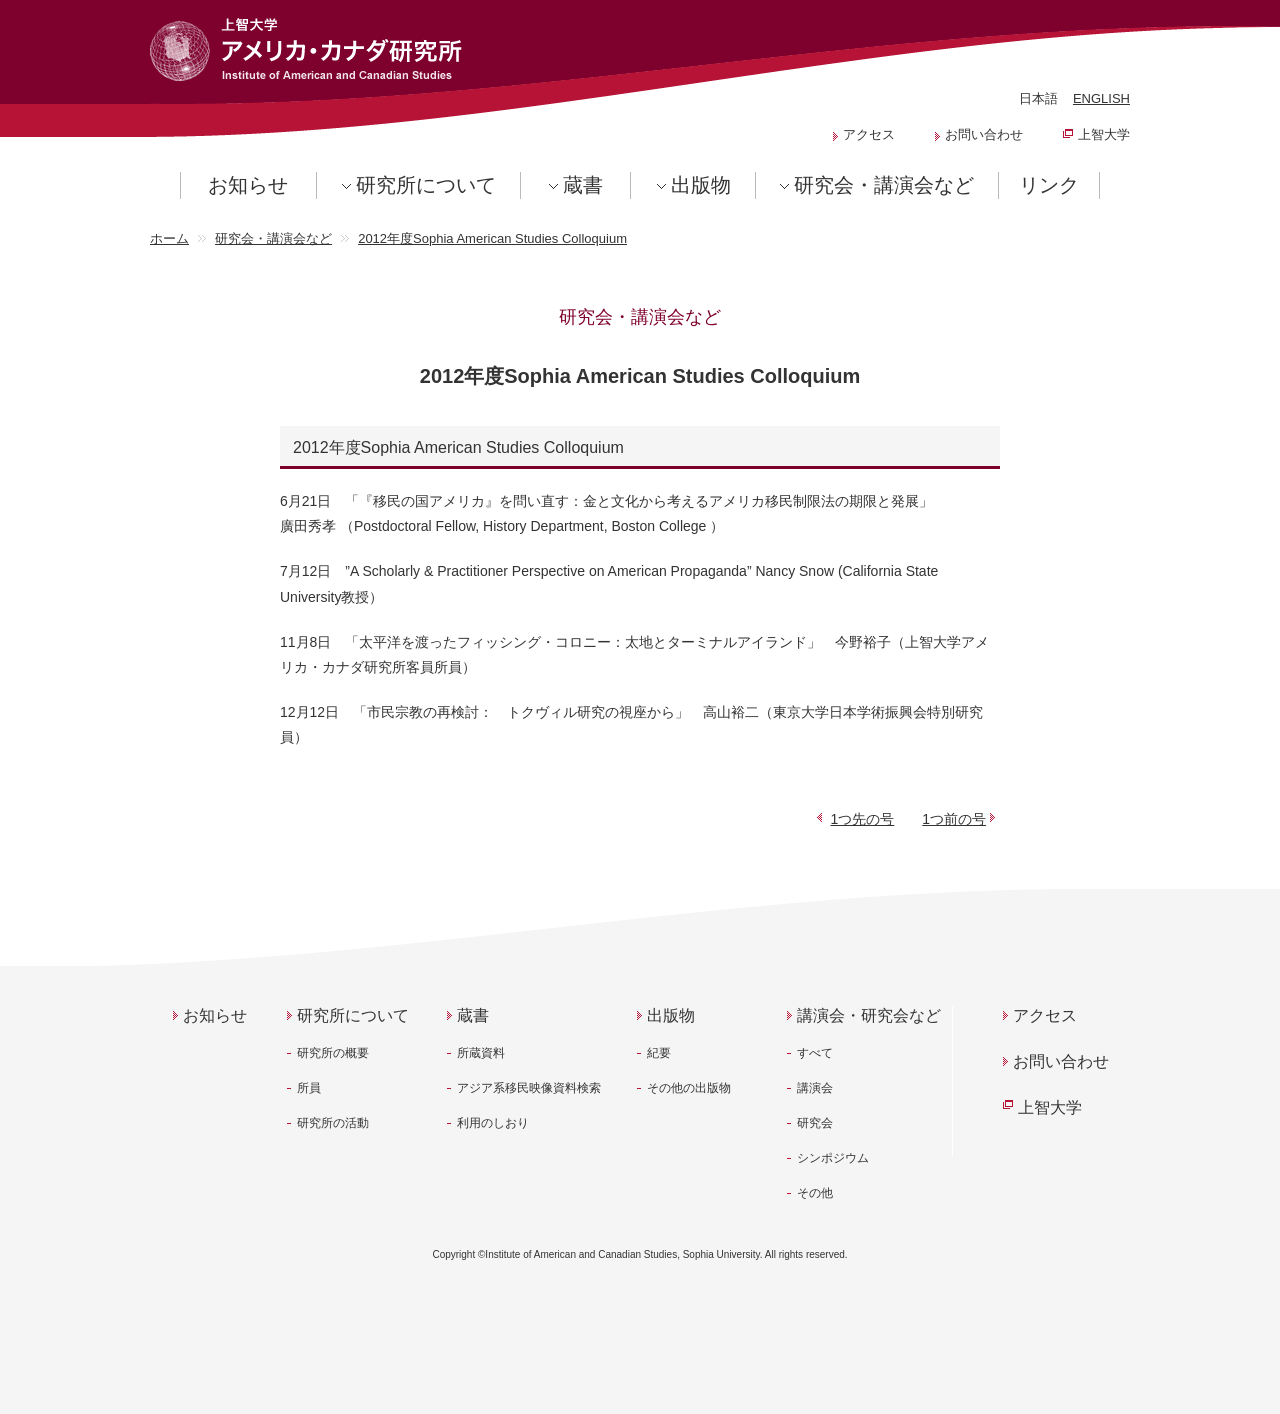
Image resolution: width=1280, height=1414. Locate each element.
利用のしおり (493, 1123)
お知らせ (248, 185)
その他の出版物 (689, 1088)
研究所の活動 (333, 1123)
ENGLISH (1101, 98)
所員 (309, 1088)
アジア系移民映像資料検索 (529, 1088)
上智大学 (1104, 134)
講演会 (815, 1088)
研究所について (426, 185)
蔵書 (583, 185)
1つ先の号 (863, 819)
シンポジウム (833, 1158)
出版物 (701, 185)
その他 (815, 1193)
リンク (1049, 185)
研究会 (815, 1123)
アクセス (869, 134)
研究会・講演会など (884, 185)
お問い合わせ (984, 134)
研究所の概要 (333, 1053)
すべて (815, 1053)
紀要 (659, 1053)
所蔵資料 (481, 1053)
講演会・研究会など (869, 1015)
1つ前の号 (954, 819)
